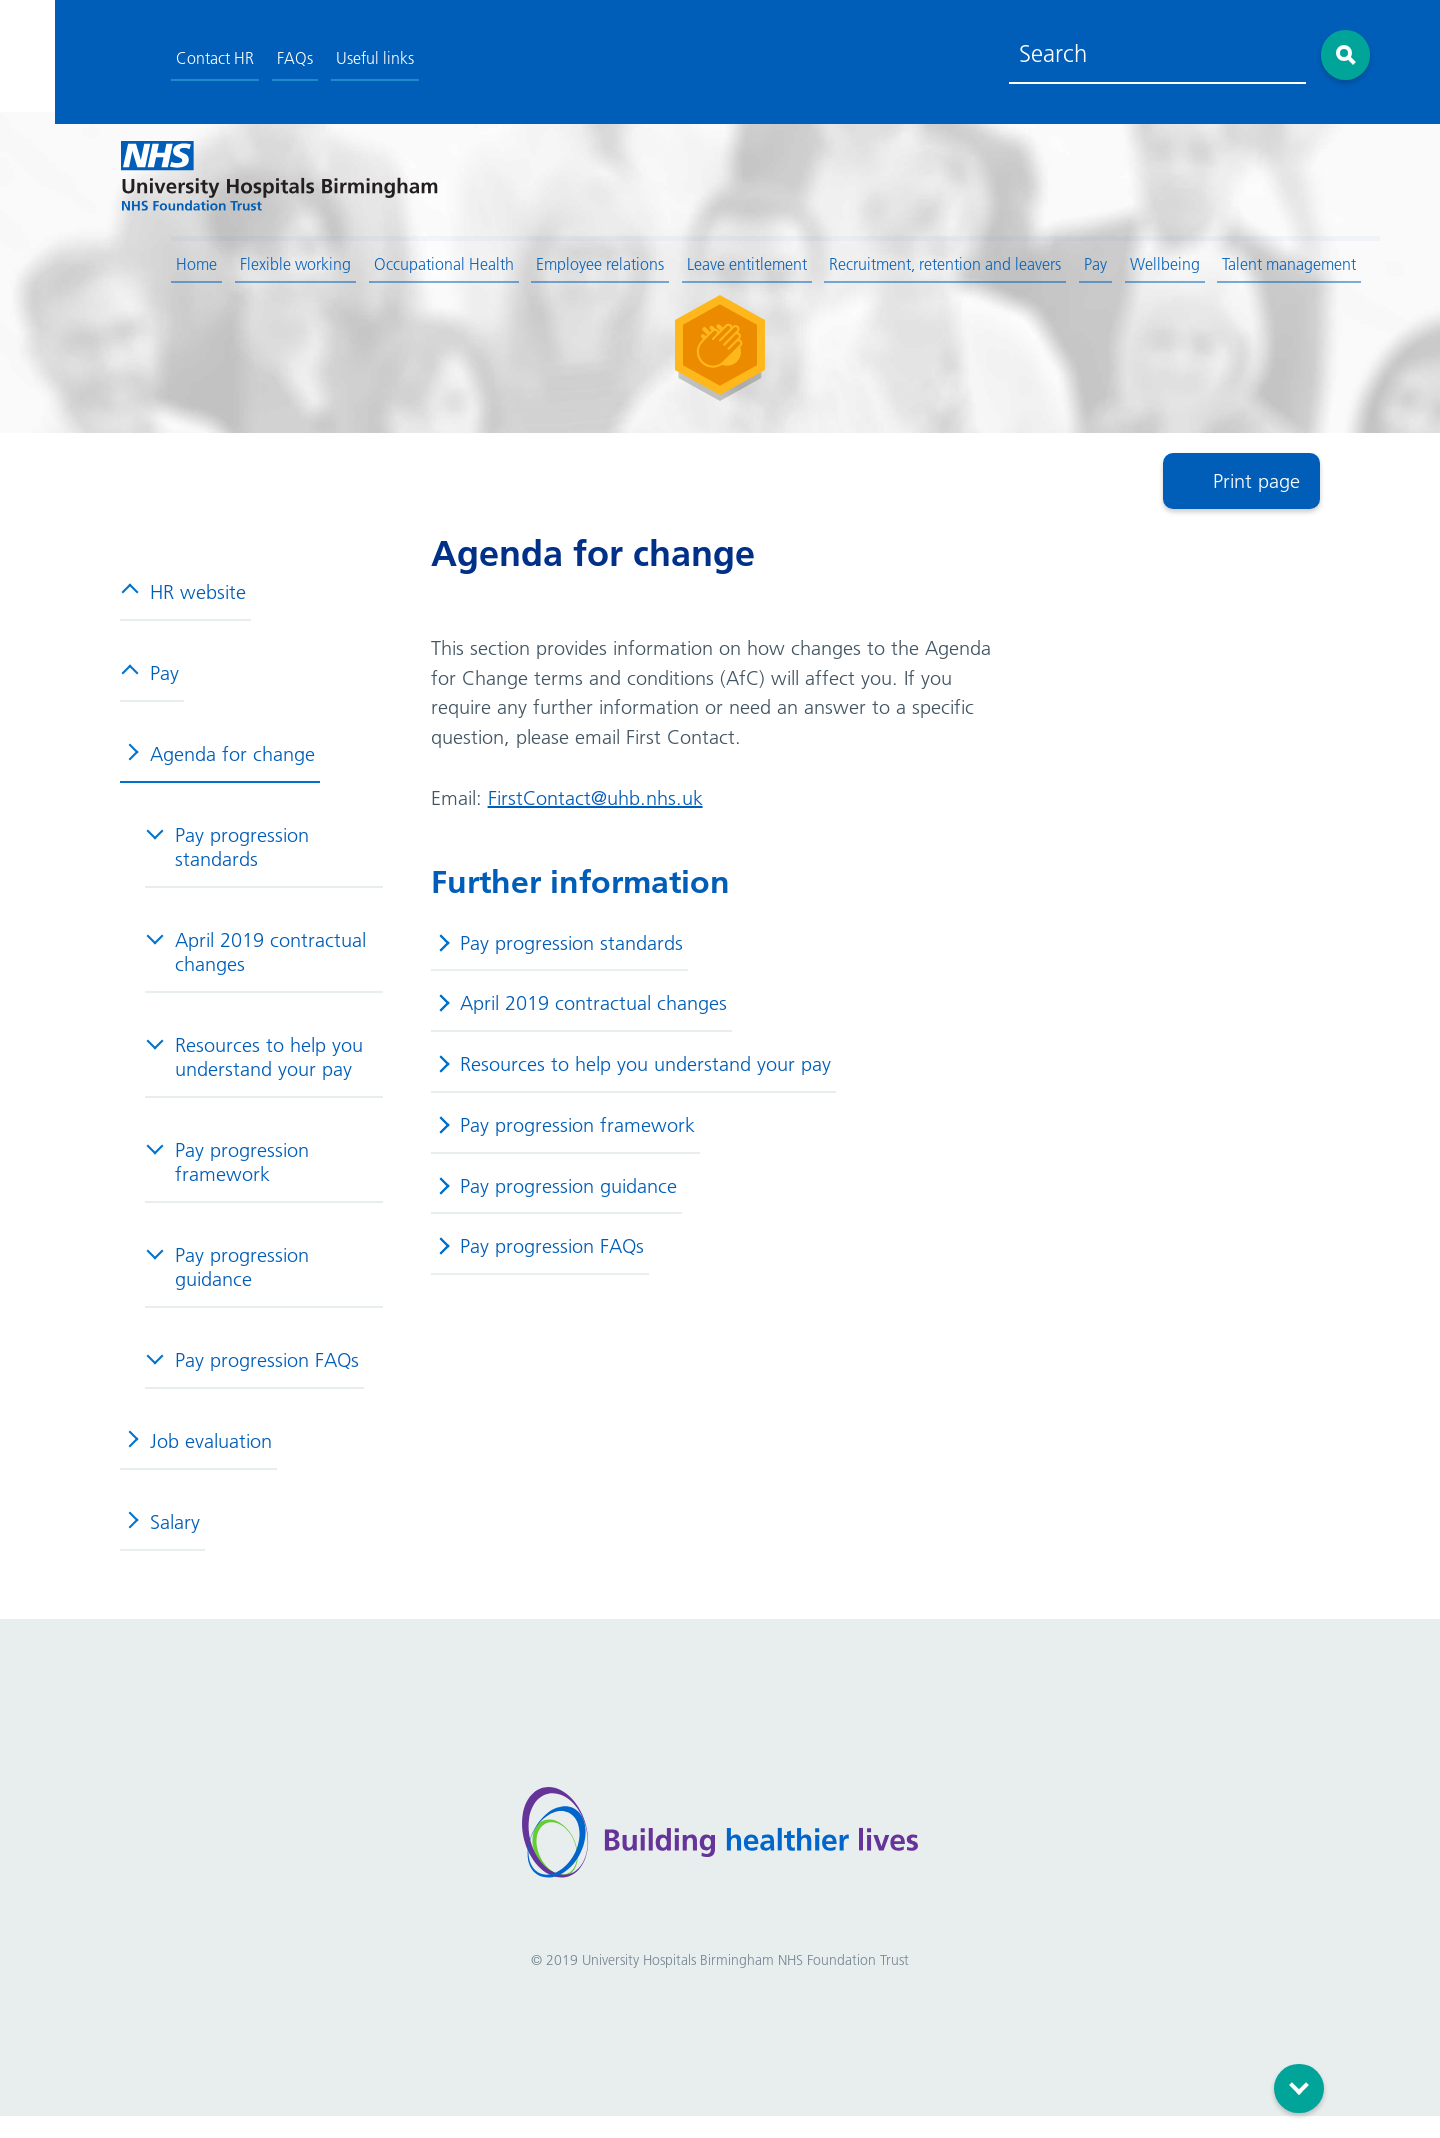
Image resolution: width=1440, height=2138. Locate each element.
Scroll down (1302, 2079)
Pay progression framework (228, 1176)
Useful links (324, 53)
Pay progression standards (228, 861)
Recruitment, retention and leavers (896, 257)
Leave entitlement (697, 257)
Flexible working (244, 257)
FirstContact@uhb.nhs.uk (597, 812)
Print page (1256, 492)
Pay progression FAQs (253, 1374)
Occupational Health (393, 257)
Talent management (1241, 257)
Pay (1046, 257)
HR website (184, 606)
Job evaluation (197, 1455)
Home (145, 257)
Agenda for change (218, 768)
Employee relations (550, 257)
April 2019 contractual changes (256, 966)
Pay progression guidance (228, 1281)
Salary (161, 1536)
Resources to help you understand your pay (255, 1071)
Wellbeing (1116, 257)
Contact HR (164, 53)
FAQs (244, 53)
